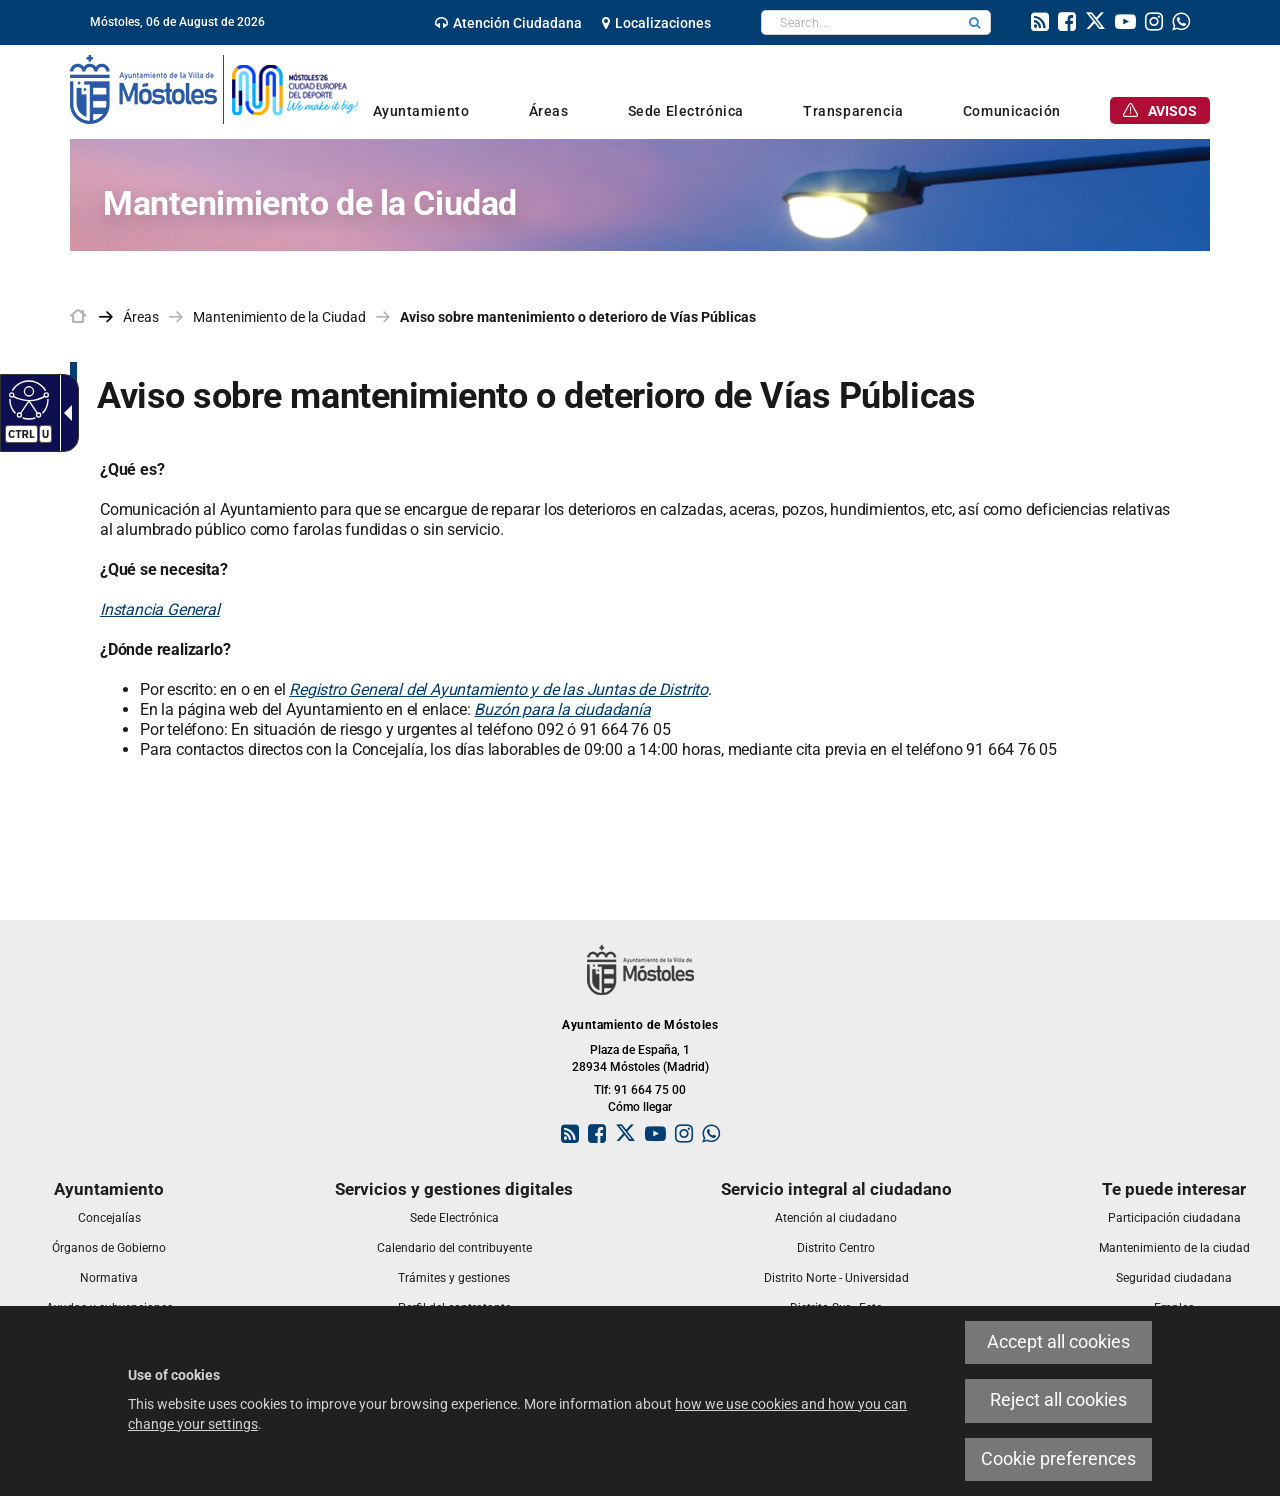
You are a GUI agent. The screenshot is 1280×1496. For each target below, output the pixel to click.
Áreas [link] (141, 317)
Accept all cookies (1058, 1342)
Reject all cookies (1058, 1400)
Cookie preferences (1058, 1459)
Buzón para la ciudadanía (562, 709)
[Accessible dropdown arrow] (64, 413)
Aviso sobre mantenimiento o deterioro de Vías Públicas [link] (578, 317)
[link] (508, 23)
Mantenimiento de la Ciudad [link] (279, 317)
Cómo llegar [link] (640, 1107)
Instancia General (160, 609)
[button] (975, 22)
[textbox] (860, 22)
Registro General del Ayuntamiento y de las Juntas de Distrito (498, 689)
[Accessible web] (26, 399)
